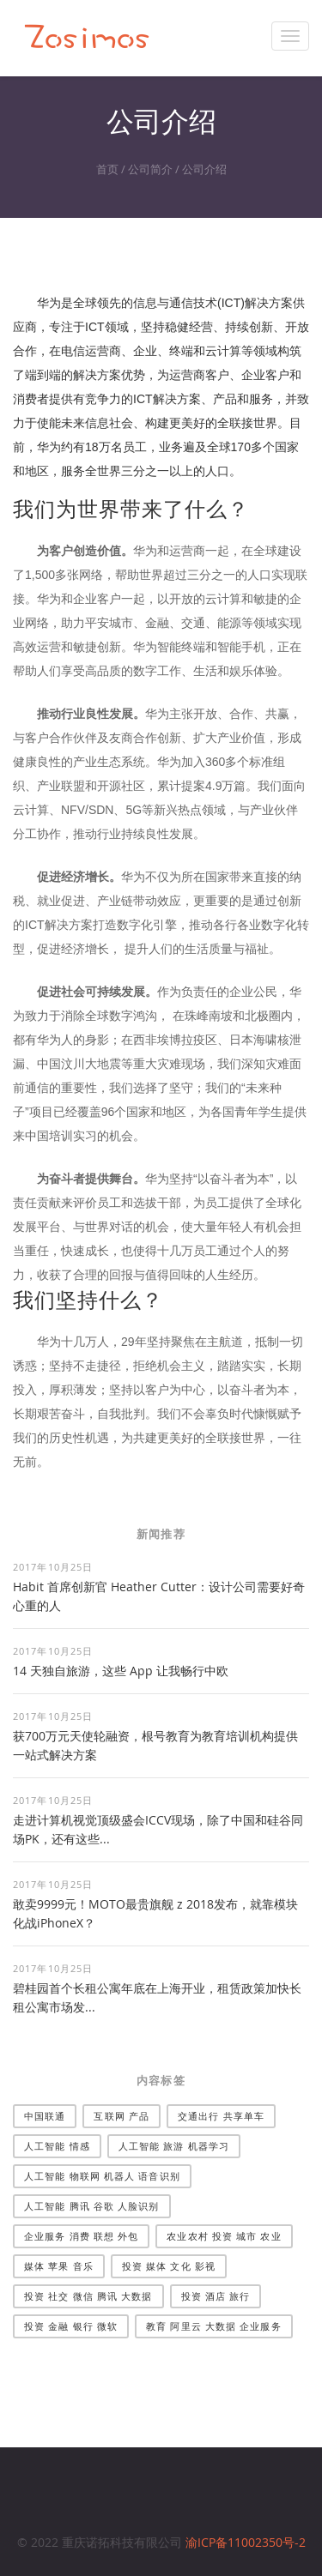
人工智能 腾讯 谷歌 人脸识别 (92, 2205)
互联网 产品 (121, 2115)
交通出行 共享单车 (221, 2115)
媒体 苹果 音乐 (59, 2265)
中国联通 (44, 2115)
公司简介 (150, 169)
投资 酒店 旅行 (216, 2295)
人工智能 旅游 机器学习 (173, 2145)
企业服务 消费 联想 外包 (81, 2235)
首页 (107, 169)
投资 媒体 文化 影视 (169, 2265)
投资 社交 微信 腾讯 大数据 (88, 2295)
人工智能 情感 (57, 2145)
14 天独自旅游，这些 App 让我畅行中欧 (120, 1670)
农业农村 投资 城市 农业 (224, 2235)
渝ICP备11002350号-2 (245, 2542)
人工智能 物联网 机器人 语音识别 (102, 2175)
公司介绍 (204, 169)
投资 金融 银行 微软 (71, 2326)
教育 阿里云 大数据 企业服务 (214, 2326)
